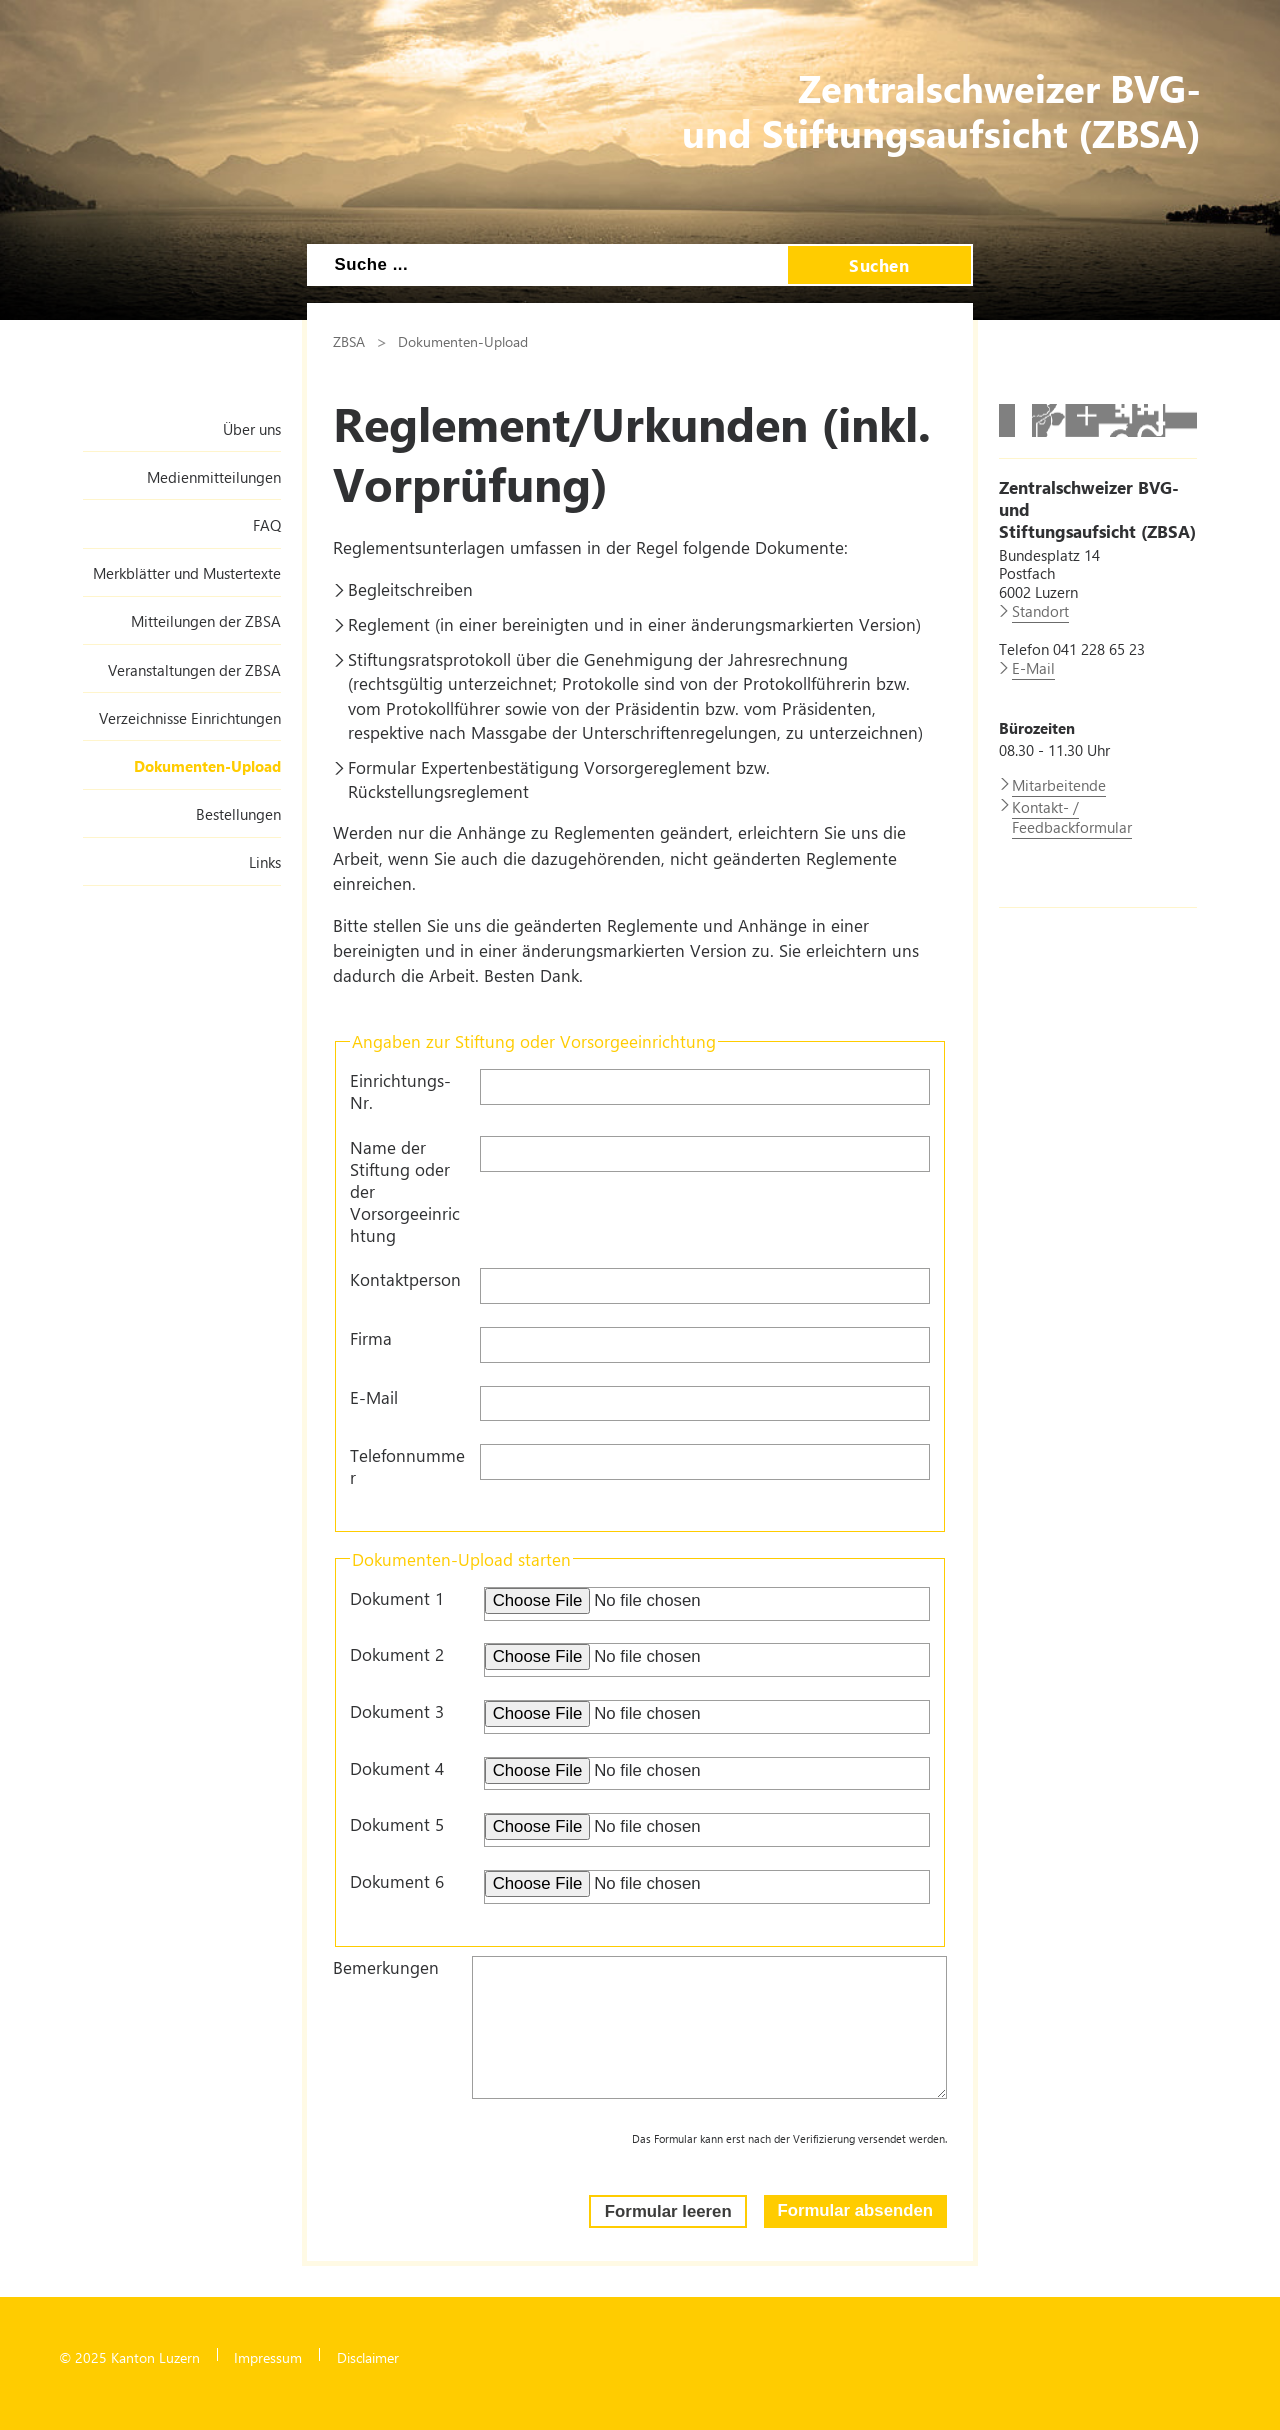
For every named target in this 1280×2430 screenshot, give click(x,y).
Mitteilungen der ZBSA (206, 621)
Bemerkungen (386, 1967)
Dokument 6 (397, 1881)
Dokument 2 (397, 1654)
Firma (371, 1338)
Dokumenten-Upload (207, 766)
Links (265, 862)
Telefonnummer (407, 1466)
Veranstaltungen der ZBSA (194, 670)
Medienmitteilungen (214, 477)
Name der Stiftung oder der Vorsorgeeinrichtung (405, 1191)
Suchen (879, 265)
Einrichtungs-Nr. (400, 1091)
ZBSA (349, 341)
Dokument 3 (397, 1711)
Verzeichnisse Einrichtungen (190, 718)
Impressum (268, 2357)
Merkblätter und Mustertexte (187, 573)
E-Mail (374, 1397)
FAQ (267, 525)
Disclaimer (368, 2357)
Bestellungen (238, 814)
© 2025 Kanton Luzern (129, 2357)
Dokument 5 (397, 1824)
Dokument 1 (397, 1598)
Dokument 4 (397, 1768)
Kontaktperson (405, 1279)
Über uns (252, 429)
